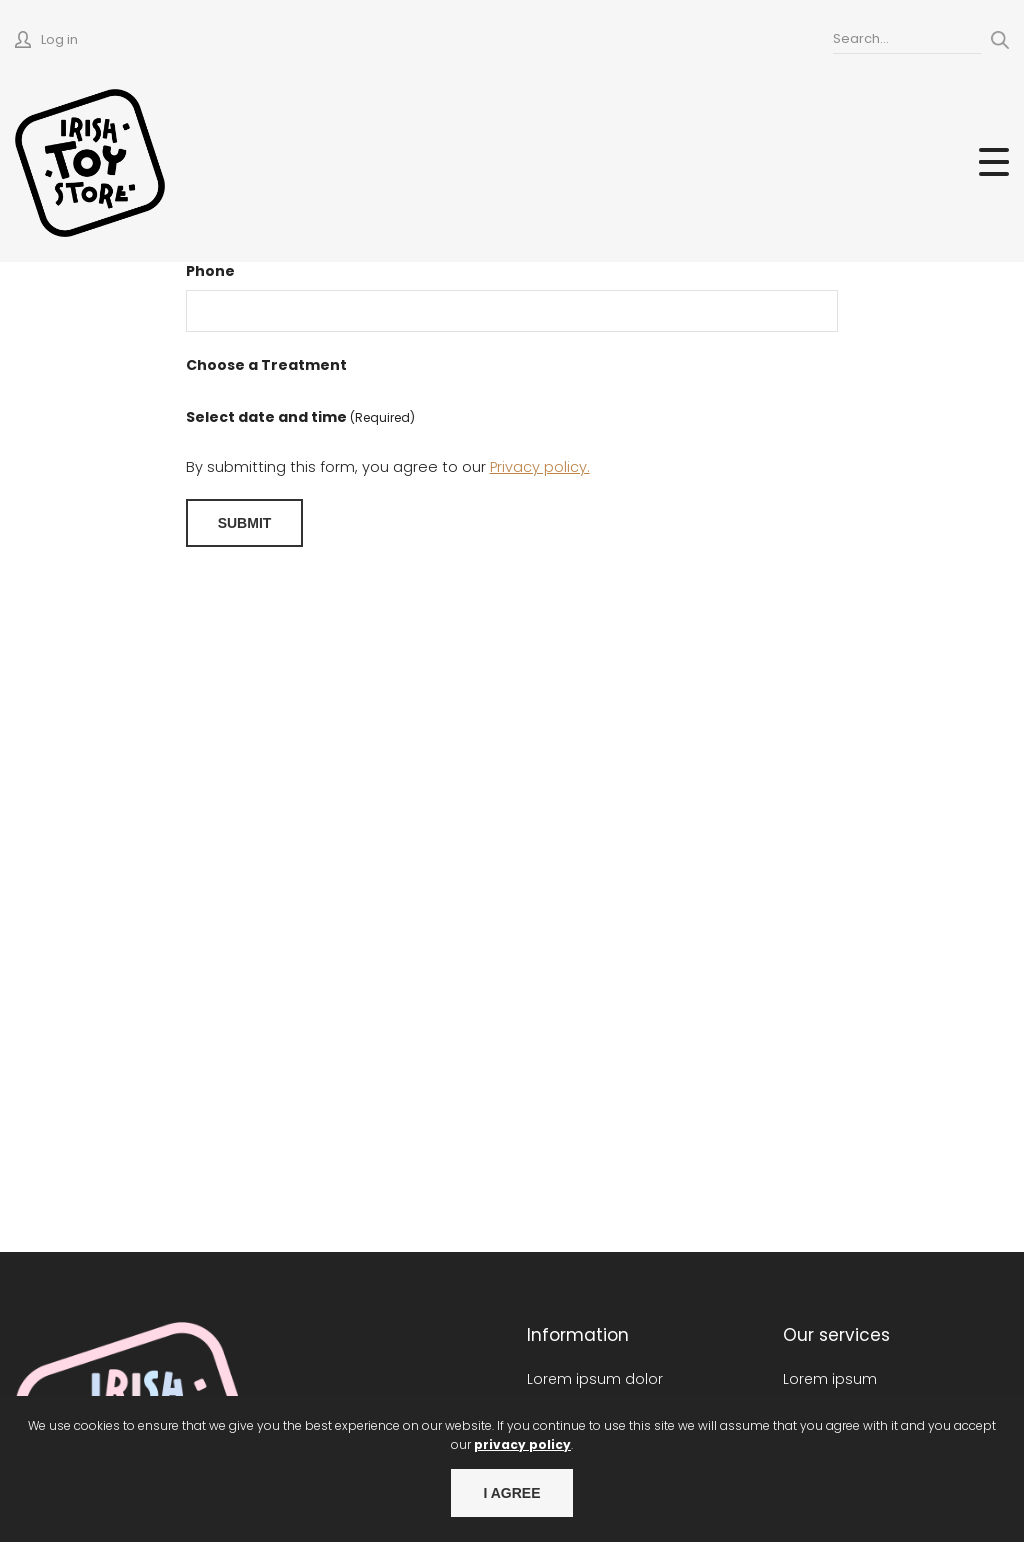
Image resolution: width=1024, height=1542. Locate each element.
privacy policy (522, 1444)
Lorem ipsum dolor (595, 1379)
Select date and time (300, 417)
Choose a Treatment (266, 365)
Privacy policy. (540, 467)
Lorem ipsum (830, 1379)
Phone (210, 271)
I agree (511, 1493)
